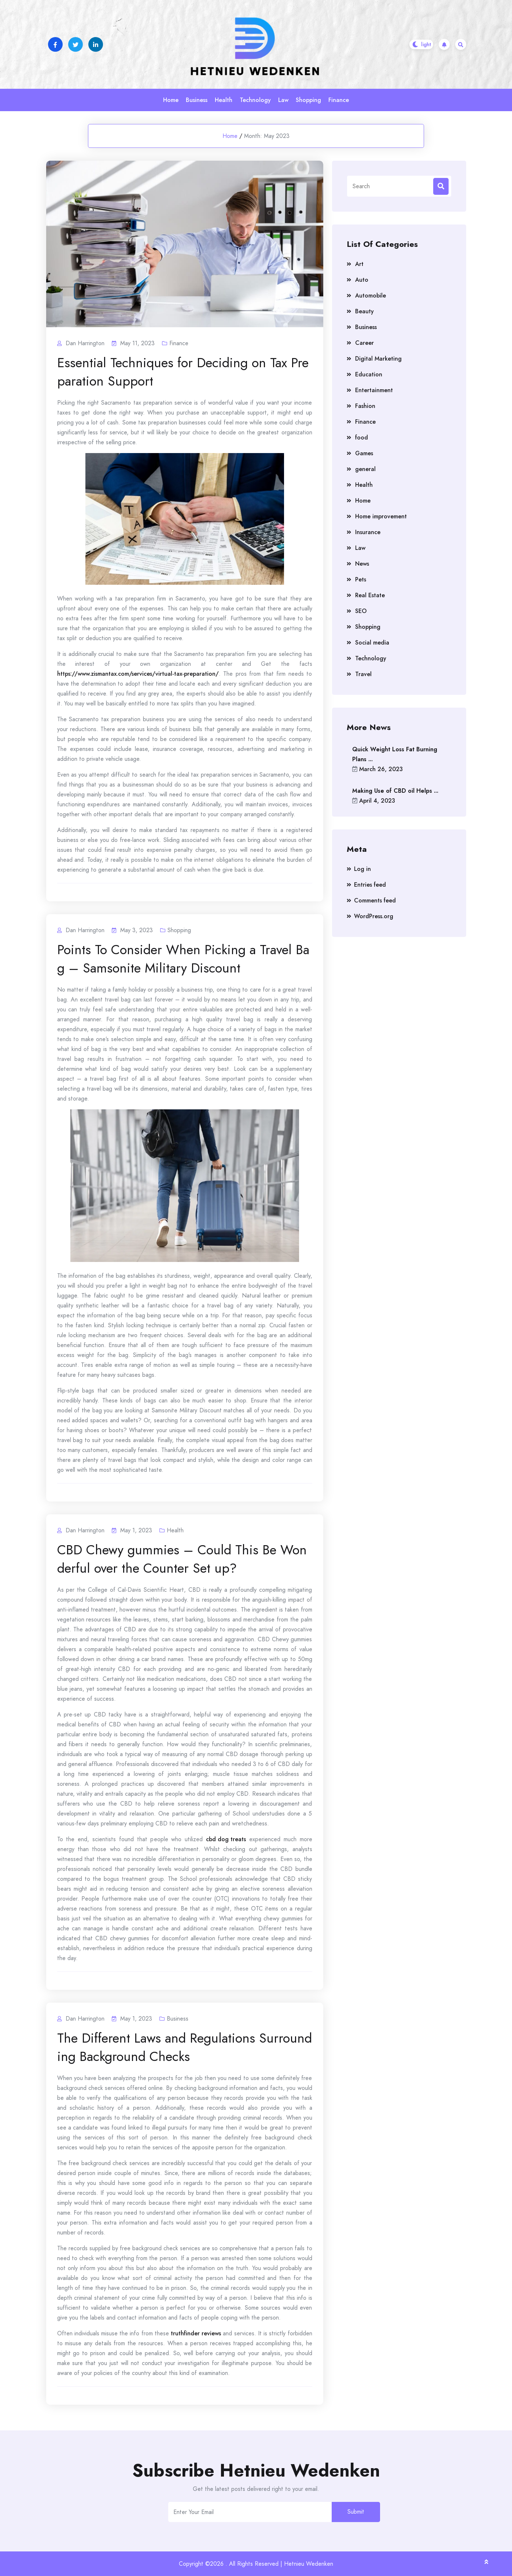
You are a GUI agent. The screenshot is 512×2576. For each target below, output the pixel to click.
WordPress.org (373, 916)
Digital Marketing (378, 358)
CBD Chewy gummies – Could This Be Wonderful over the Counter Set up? (182, 1559)
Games (364, 453)
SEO (360, 611)
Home (170, 100)
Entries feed (370, 884)
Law (283, 100)
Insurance (367, 532)
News (362, 563)
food (361, 437)
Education (368, 374)
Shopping (308, 100)
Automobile (370, 295)
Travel (363, 674)
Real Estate (370, 595)
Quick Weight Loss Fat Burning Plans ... (394, 754)
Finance (338, 100)
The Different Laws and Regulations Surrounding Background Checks (184, 2047)
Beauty (364, 311)
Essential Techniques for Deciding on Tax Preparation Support (183, 372)
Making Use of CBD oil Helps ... (395, 791)
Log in (362, 869)
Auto (361, 280)
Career (364, 343)
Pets (360, 579)
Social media (372, 642)
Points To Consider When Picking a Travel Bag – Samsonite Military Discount (183, 959)
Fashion (365, 406)
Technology (255, 100)
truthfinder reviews (196, 2333)
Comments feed (375, 900)
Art (359, 264)
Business (196, 100)
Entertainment (374, 390)
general (365, 469)
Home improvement (381, 516)
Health (223, 100)
